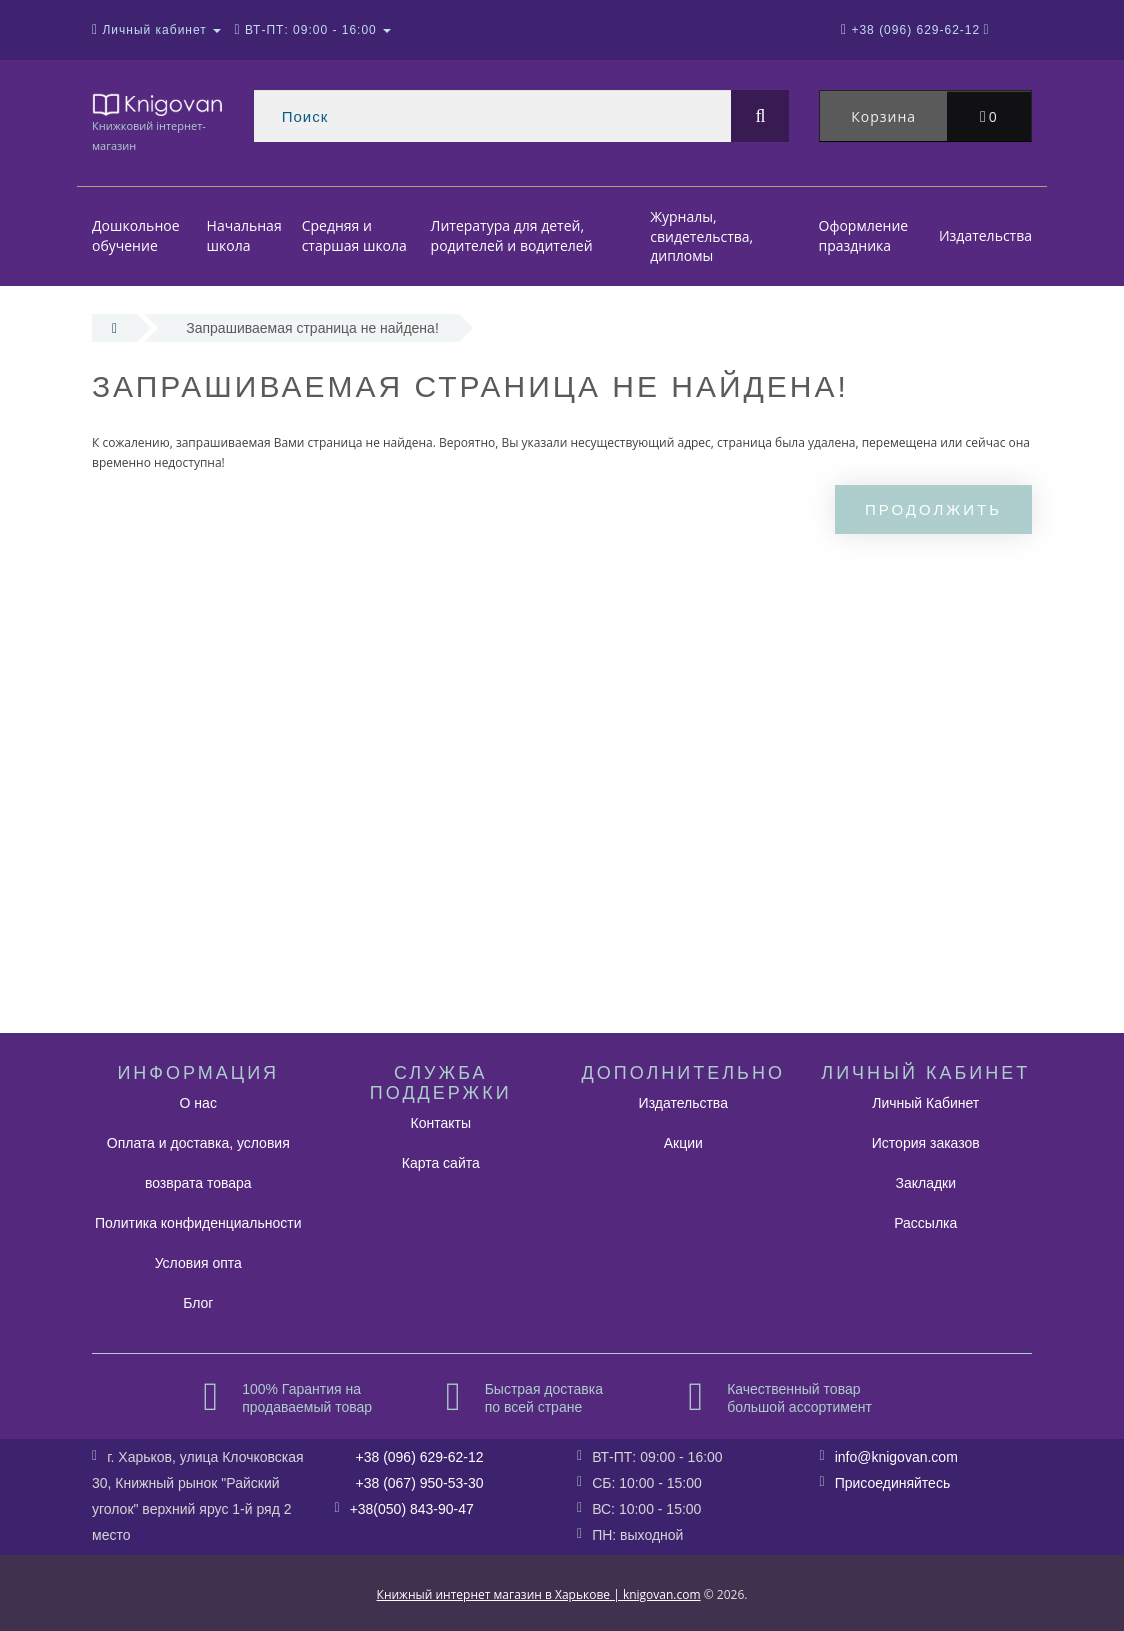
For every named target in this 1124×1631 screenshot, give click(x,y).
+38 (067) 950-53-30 (420, 1483)
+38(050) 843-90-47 (412, 1509)
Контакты (441, 1123)
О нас (198, 1103)
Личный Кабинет (925, 1103)
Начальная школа (244, 236)
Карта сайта (441, 1163)
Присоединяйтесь (893, 1483)
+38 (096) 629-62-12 (420, 1457)
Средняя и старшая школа (354, 236)
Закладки (925, 1183)
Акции (683, 1143)
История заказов (926, 1143)
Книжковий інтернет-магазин (158, 121)
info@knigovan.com (896, 1457)
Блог (198, 1303)
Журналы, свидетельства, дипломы (701, 236)
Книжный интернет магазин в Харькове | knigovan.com (539, 1594)
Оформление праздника (864, 236)
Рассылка (925, 1223)
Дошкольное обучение (136, 236)
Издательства (985, 235)
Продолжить (933, 509)
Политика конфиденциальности (198, 1223)
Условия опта (198, 1263)
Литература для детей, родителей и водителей (512, 236)
